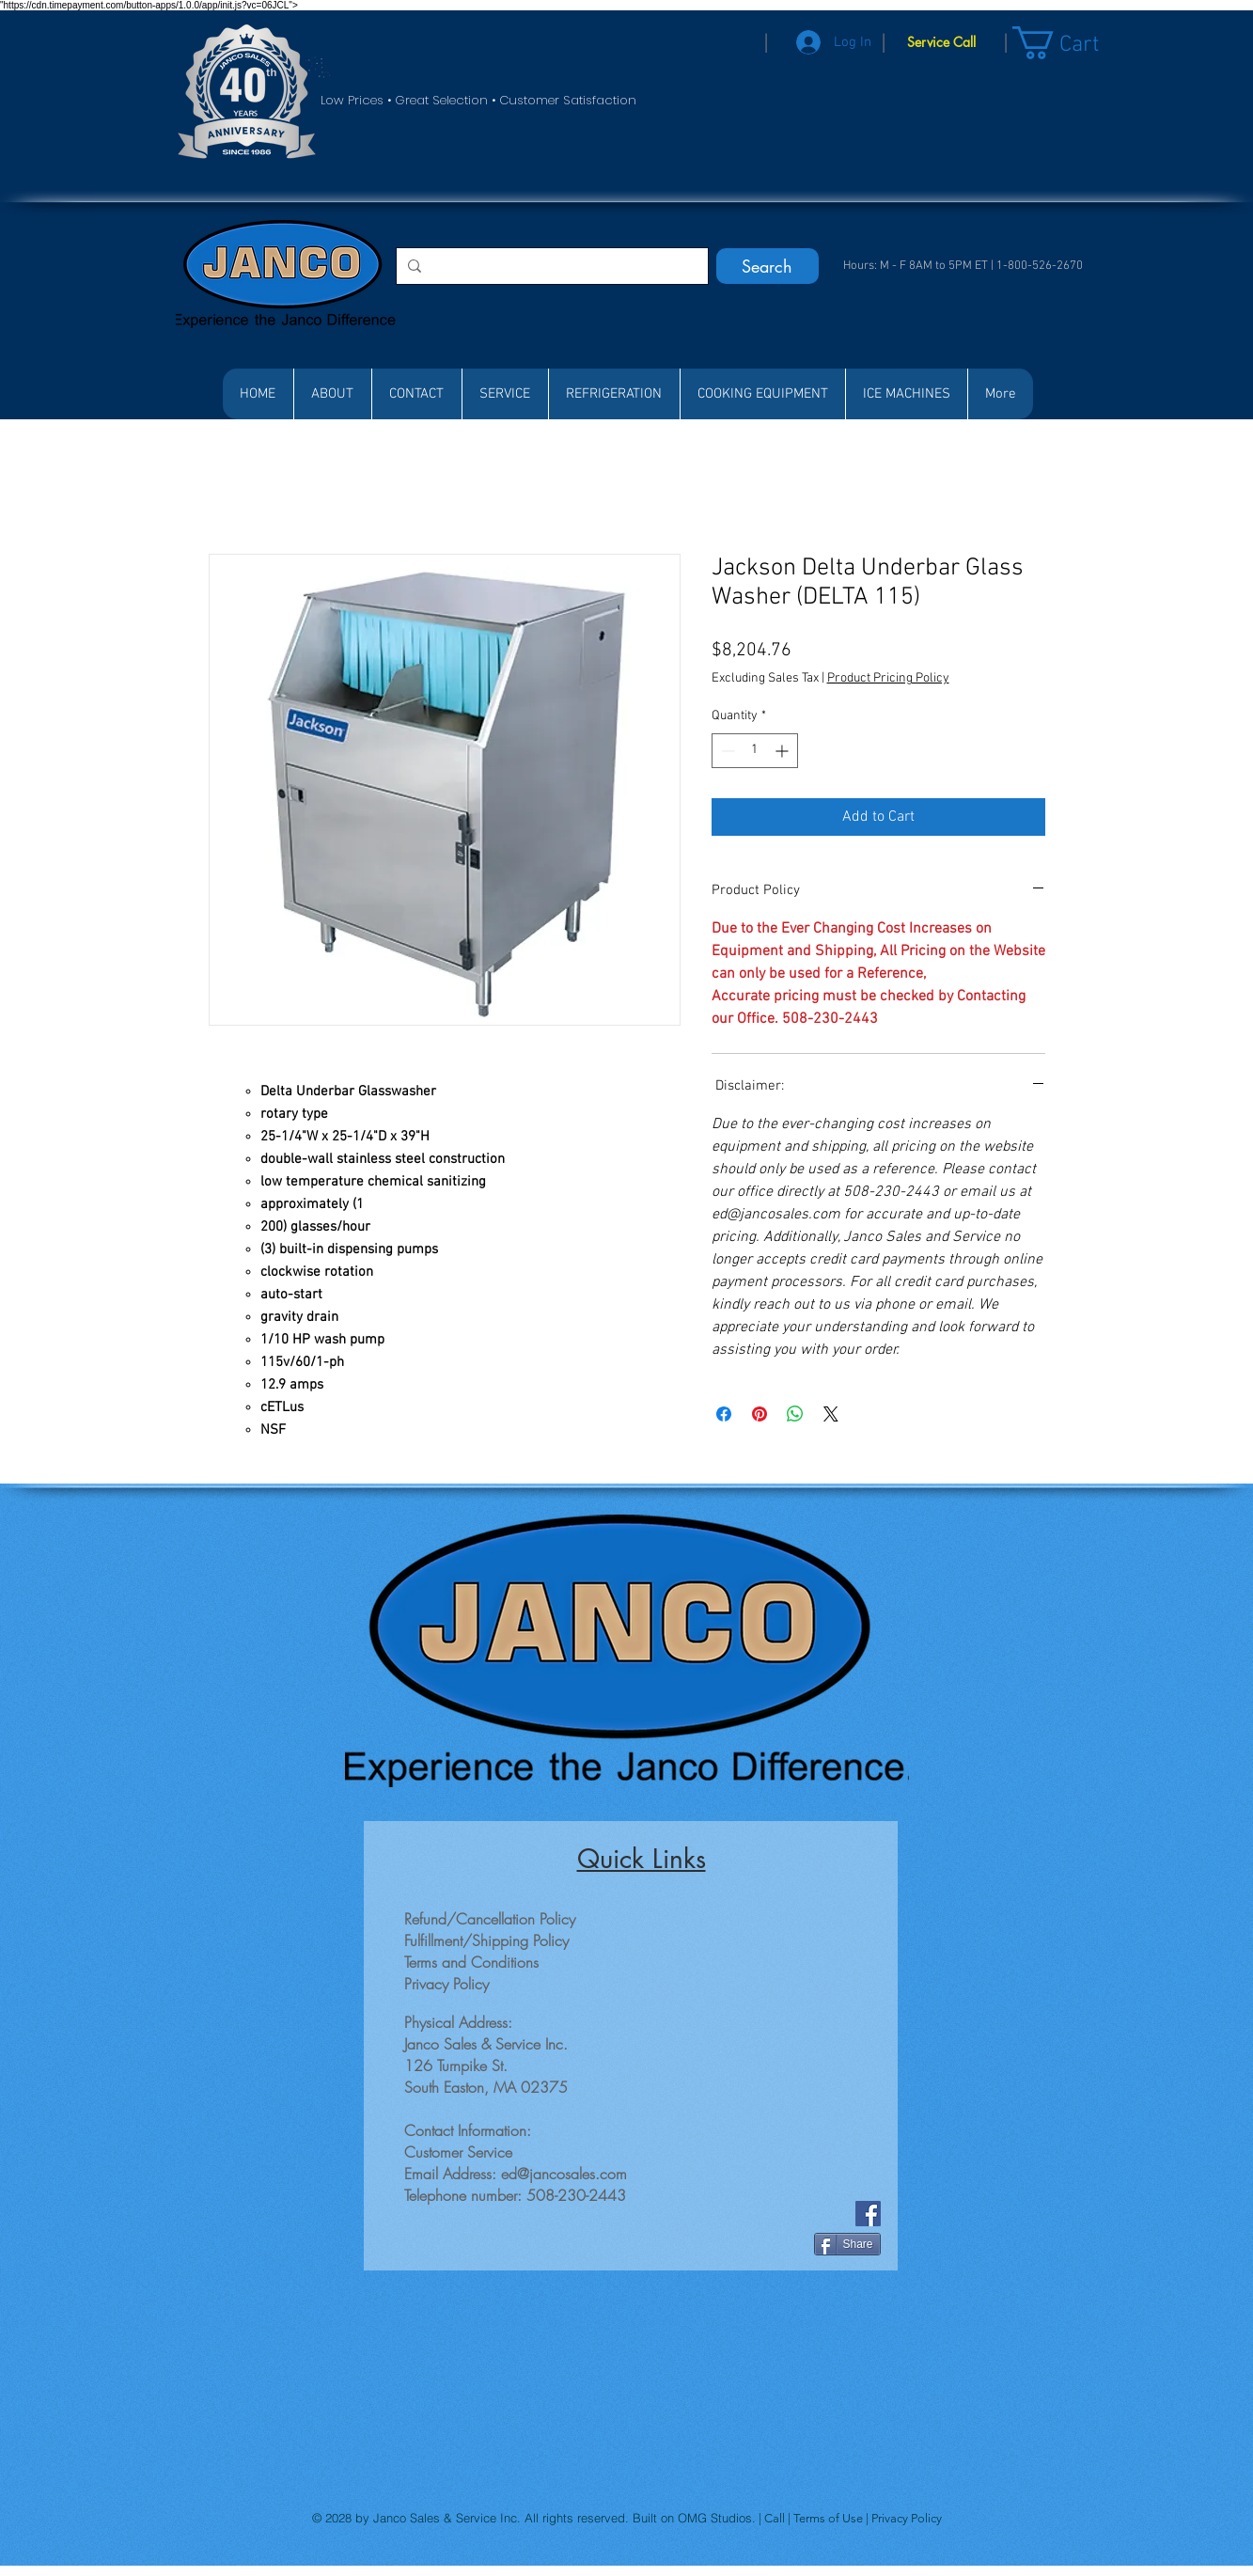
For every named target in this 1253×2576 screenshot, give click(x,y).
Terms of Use (829, 2518)
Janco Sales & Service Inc (445, 2517)
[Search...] (550, 266)
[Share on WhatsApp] (795, 1414)
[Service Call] (941, 42)
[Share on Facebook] (724, 1414)
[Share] (847, 2244)
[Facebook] (868, 2213)
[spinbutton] (755, 750)
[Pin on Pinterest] (759, 1414)
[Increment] (783, 750)
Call (776, 2518)
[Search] (767, 266)
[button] (1074, 42)
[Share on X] (831, 1414)
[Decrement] (726, 750)
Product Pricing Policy (888, 678)
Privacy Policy (906, 2518)
